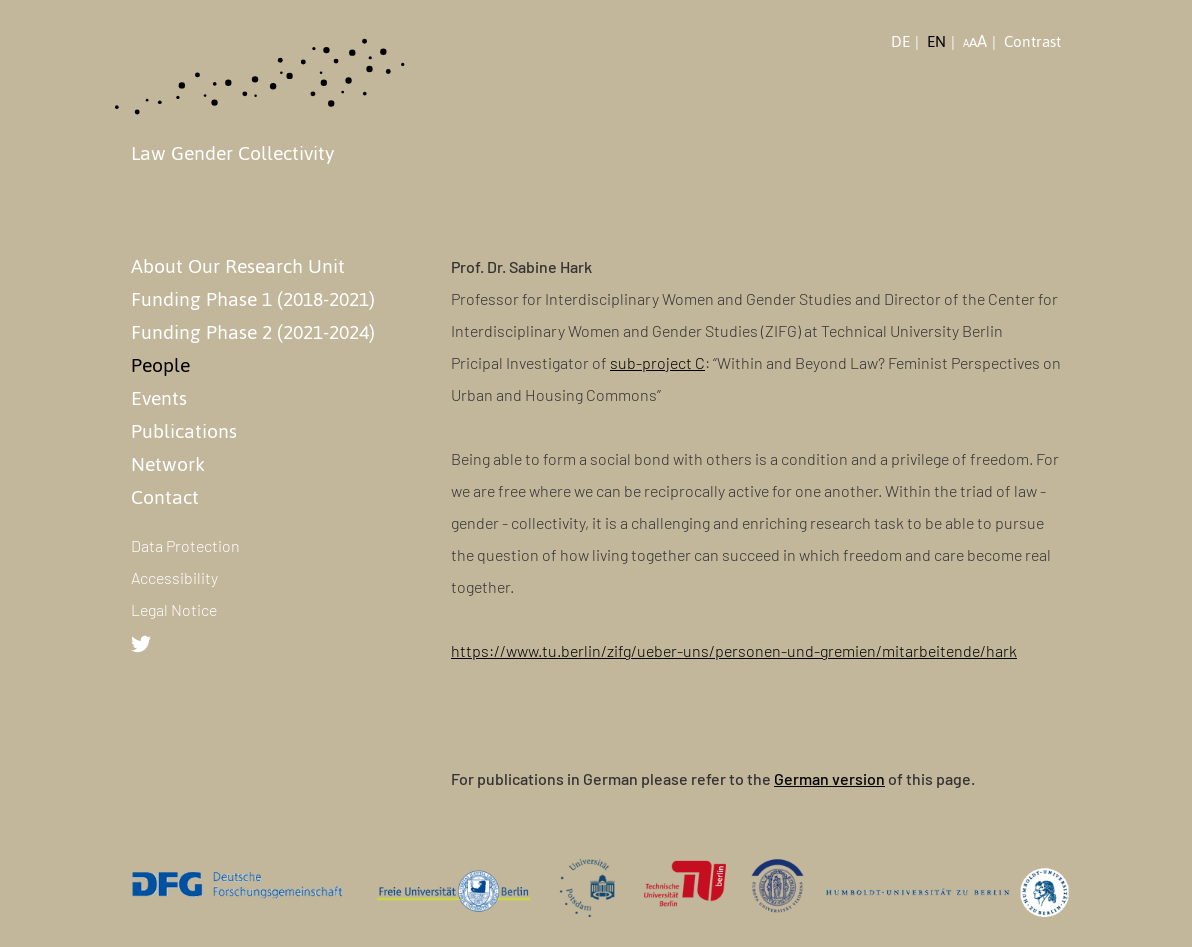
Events (159, 398)
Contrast (1032, 42)
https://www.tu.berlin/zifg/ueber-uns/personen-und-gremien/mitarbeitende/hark (734, 650)
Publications (184, 431)
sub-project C (657, 362)
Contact (165, 497)
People (160, 365)
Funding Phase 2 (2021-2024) (253, 332)
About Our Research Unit (238, 266)
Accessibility (174, 577)
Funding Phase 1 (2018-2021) (253, 299)
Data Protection (185, 545)
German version (829, 778)
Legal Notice (174, 609)
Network (168, 464)
